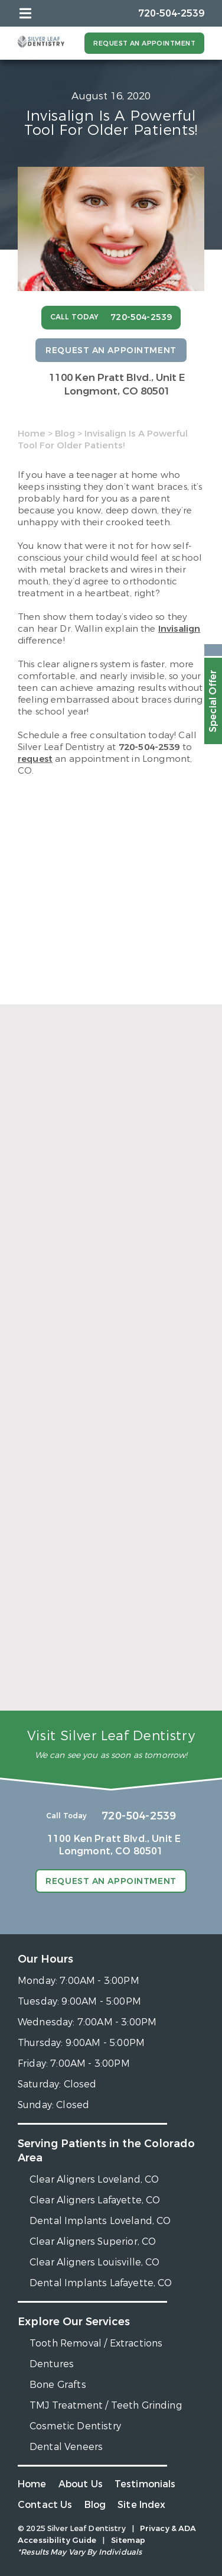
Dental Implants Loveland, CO (100, 2221)
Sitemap (128, 2540)
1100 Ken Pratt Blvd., (117, 384)
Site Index (141, 2505)
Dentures (52, 2364)
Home (31, 433)
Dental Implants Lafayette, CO (101, 2283)
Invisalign (179, 629)
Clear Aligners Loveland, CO (94, 2179)
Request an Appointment (144, 43)
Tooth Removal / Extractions (96, 2343)
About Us (80, 2484)
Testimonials (145, 2484)
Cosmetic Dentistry (75, 2426)
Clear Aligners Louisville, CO (95, 2262)
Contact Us (45, 2505)
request (35, 759)
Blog (65, 433)
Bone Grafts (58, 2384)
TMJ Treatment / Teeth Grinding (106, 2405)
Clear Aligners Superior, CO (93, 2241)
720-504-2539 (149, 747)
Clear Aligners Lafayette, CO (95, 2200)
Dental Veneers (66, 2447)
